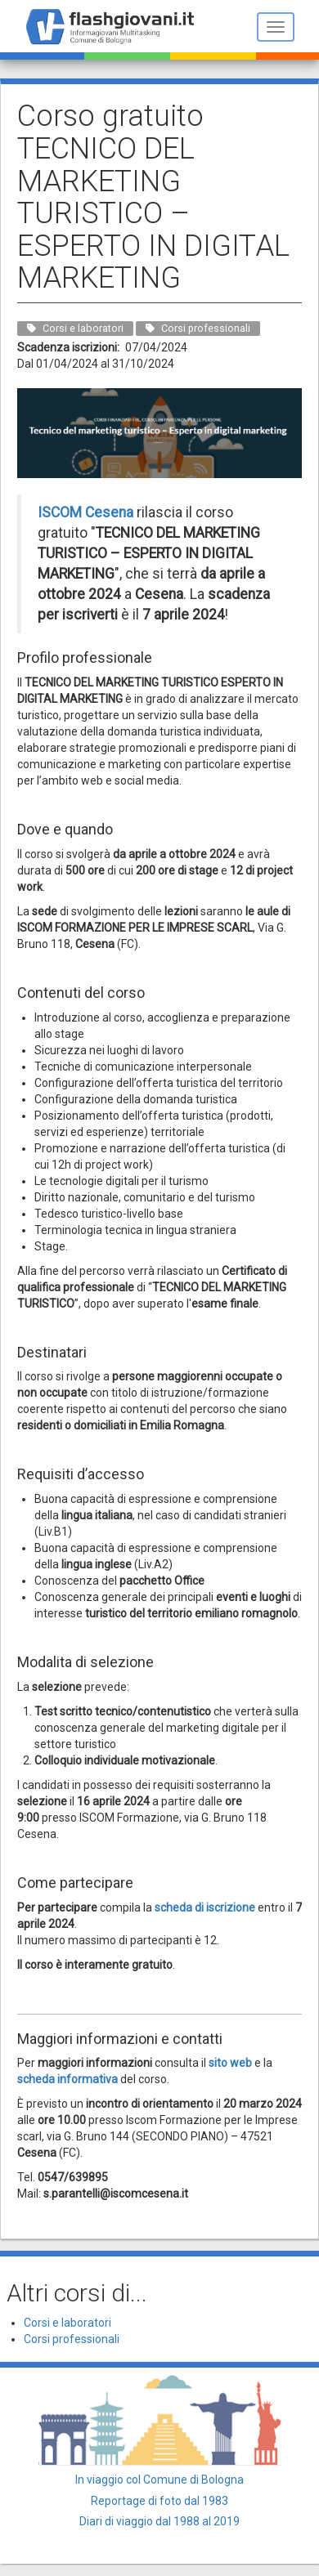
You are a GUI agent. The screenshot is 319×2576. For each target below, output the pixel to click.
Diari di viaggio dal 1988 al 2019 (159, 2521)
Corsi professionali (71, 2339)
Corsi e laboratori (67, 2322)
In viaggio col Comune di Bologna (159, 2479)
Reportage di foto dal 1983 (159, 2500)
